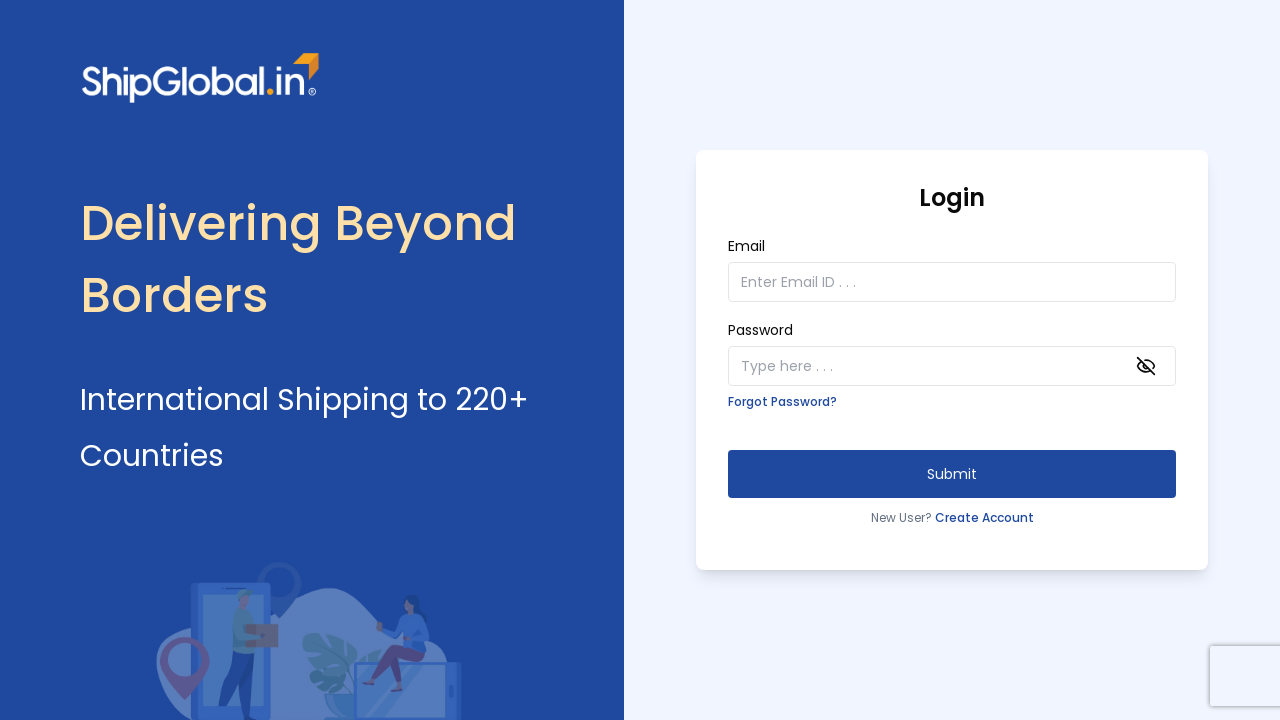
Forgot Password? (782, 402)
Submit (952, 474)
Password (760, 330)
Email (746, 246)
